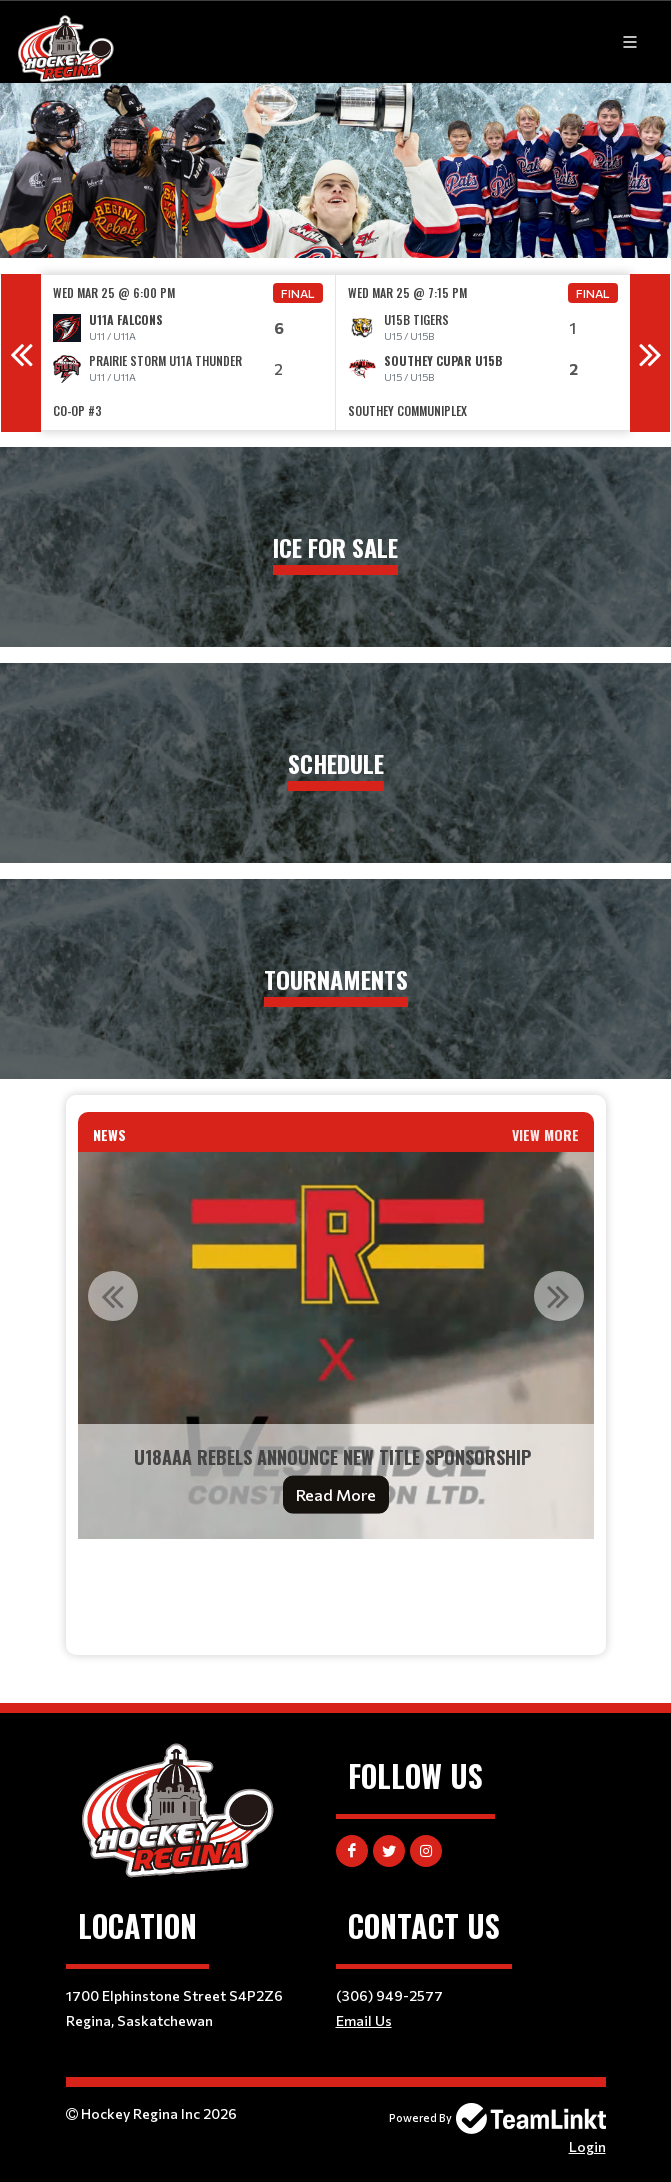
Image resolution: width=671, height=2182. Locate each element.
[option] (188, 352)
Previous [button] (21, 353)
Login (587, 2146)
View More (545, 1134)
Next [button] (650, 353)
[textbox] (336, 1582)
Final (298, 293)
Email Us (364, 2020)
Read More (336, 1494)
